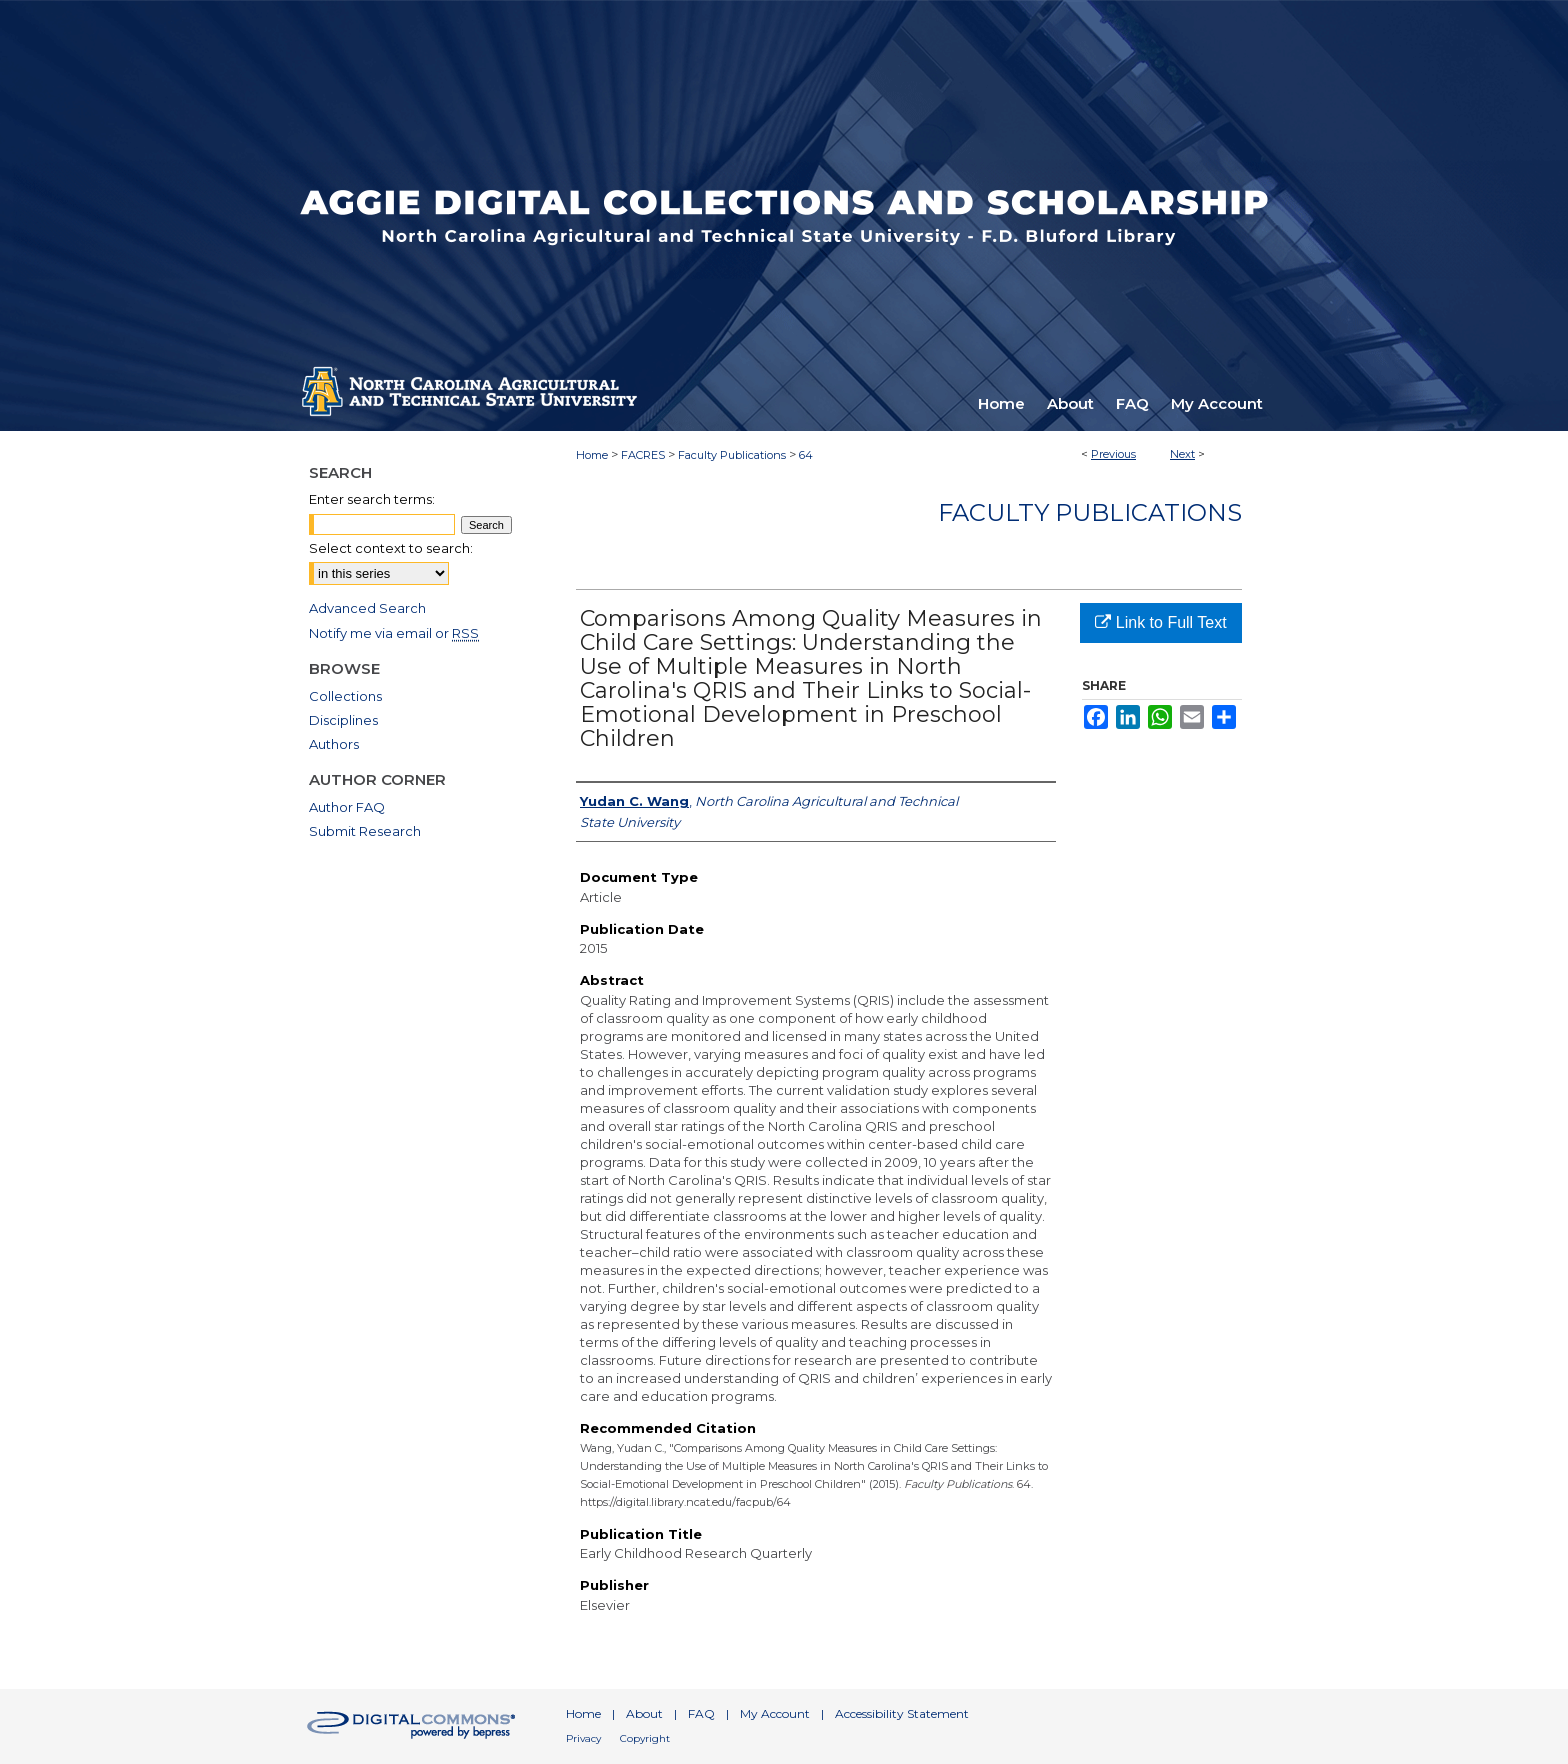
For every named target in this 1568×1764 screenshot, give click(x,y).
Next (1182, 454)
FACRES (643, 455)
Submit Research (365, 831)
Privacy (583, 1738)
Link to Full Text (1160, 622)
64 (806, 455)
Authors (334, 744)
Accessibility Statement (902, 1713)
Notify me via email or (394, 633)
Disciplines (343, 720)
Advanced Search (367, 608)
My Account (775, 1713)
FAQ (701, 1713)
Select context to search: (391, 548)
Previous (1113, 454)
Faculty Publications (732, 455)
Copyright (645, 1738)
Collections (345, 696)
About (644, 1713)
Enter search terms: (372, 499)
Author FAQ (347, 807)
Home (592, 455)
